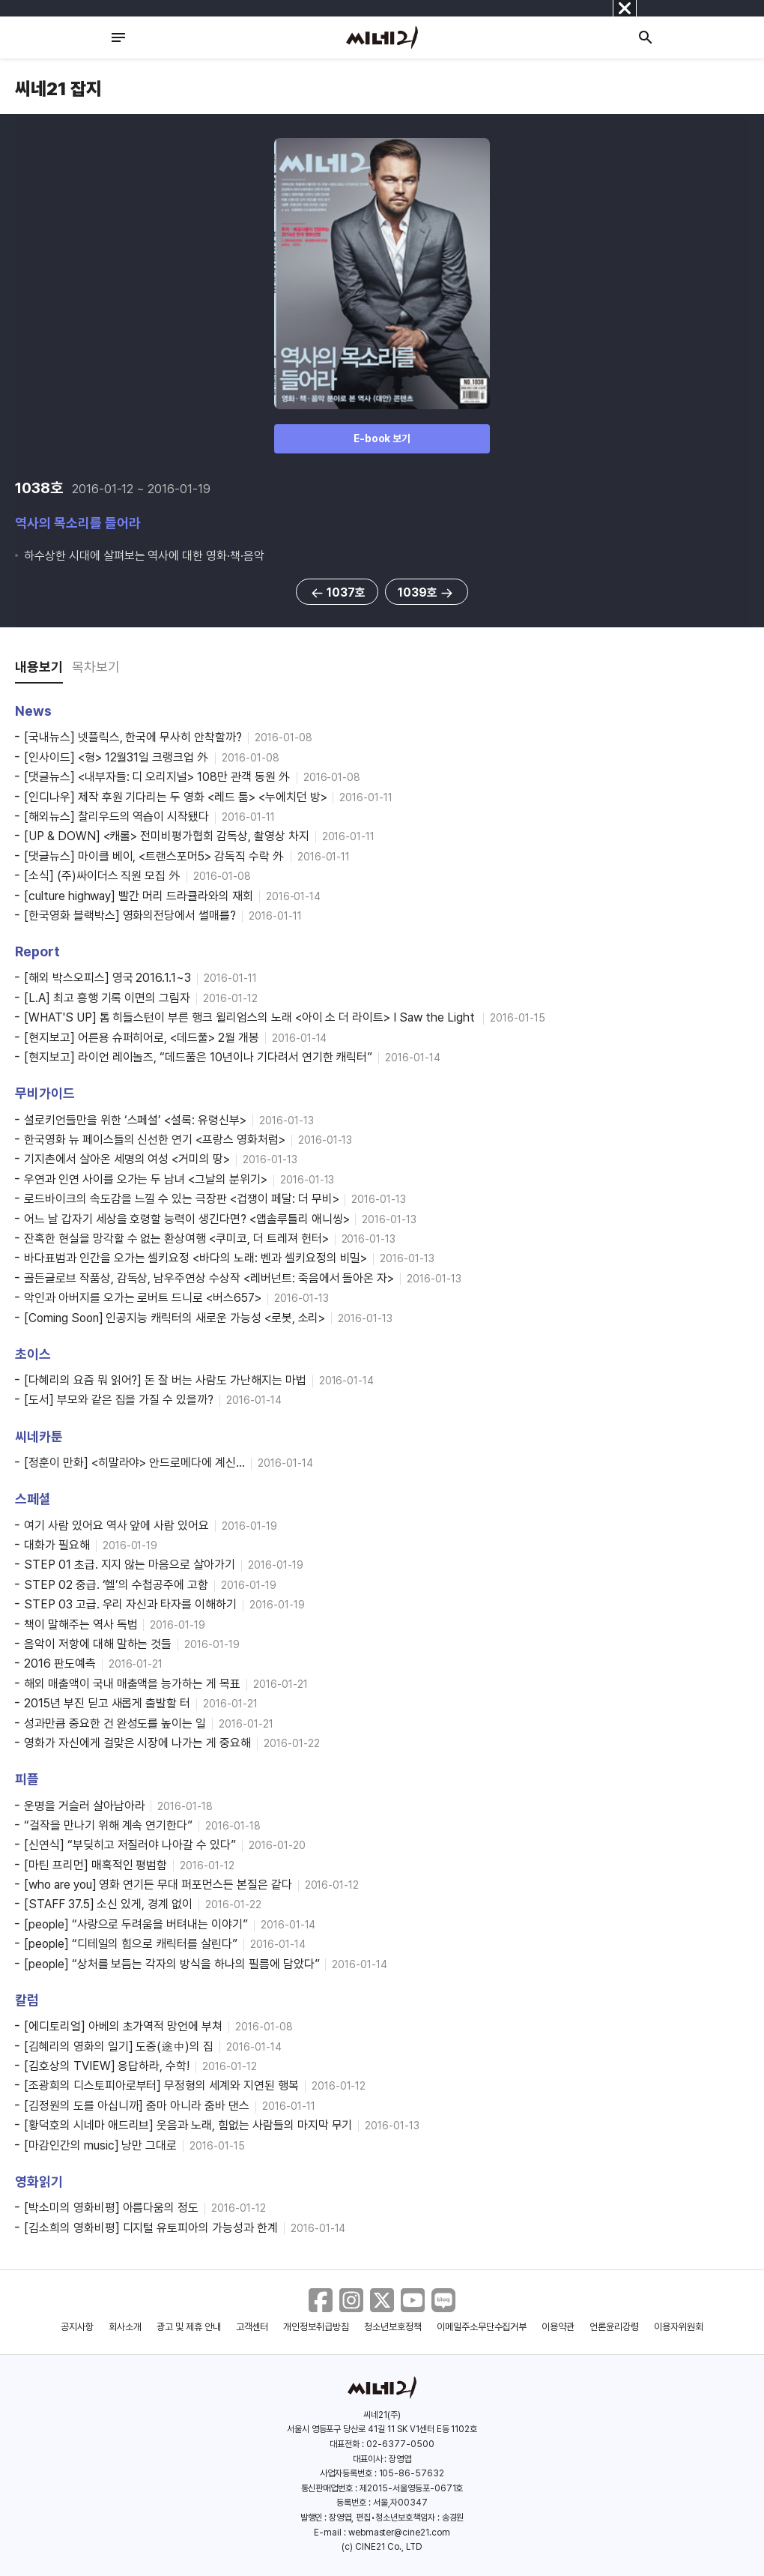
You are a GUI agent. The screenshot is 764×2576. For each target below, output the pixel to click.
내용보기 (39, 667)
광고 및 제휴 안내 (189, 2326)
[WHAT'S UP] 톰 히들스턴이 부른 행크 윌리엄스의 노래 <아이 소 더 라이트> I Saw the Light (250, 1017)
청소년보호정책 (393, 2326)
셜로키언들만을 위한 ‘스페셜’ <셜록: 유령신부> (135, 1120)
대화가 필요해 (57, 1545)
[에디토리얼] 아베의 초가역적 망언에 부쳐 (123, 2026)
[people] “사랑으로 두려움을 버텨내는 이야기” (136, 1924)
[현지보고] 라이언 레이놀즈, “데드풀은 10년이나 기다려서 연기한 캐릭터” (198, 1057)
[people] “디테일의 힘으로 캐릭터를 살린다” (130, 1944)
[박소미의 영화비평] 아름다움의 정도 (111, 2208)
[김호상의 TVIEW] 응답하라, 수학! (107, 2066)
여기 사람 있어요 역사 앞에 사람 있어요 (116, 1525)
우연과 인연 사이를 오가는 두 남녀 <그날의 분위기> (145, 1179)
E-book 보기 (382, 438)
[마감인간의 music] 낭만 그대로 (100, 2145)
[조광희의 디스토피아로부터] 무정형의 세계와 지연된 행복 (161, 2085)
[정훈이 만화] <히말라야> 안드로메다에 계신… (134, 1463)
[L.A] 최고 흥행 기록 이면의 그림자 (107, 998)
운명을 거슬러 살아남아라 (84, 1806)
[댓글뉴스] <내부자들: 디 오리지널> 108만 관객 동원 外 (157, 777)
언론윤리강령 (614, 2326)
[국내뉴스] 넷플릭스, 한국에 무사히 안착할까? (133, 737)
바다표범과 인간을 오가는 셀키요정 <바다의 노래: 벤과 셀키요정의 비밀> (195, 1258)
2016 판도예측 (60, 1663)
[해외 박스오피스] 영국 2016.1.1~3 (107, 978)
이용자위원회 (678, 2326)
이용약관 (558, 2326)
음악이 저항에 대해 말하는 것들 (98, 1644)
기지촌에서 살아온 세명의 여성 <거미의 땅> (127, 1159)
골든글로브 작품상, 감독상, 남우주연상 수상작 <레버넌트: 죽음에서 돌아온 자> (209, 1278)
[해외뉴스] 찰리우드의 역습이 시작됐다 (116, 816)
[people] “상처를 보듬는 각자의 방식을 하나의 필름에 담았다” (171, 1964)
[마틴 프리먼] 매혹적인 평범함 (95, 1865)
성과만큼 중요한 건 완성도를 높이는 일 (115, 1723)
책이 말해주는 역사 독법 (80, 1624)
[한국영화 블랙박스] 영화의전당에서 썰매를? (130, 915)
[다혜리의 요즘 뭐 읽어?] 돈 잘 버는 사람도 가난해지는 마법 (165, 1380)
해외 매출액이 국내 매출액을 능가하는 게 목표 (132, 1684)
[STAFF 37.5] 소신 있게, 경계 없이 (108, 1904)
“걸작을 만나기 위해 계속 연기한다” (108, 1825)
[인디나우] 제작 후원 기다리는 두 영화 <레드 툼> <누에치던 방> (175, 797)
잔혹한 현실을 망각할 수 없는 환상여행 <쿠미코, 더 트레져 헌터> (176, 1238)
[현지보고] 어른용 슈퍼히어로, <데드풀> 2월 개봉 (141, 1038)
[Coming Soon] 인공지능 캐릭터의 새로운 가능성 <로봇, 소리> (174, 1318)
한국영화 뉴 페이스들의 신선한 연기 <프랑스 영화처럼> (154, 1139)
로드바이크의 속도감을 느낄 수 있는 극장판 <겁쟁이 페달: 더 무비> (181, 1199)
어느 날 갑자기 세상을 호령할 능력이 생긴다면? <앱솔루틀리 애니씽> (186, 1219)
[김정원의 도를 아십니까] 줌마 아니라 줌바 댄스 (136, 2106)
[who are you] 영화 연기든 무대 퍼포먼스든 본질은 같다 (158, 1884)
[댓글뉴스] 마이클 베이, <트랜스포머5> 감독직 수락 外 (154, 856)
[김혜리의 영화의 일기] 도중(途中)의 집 (118, 2046)
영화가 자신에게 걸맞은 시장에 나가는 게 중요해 (137, 1743)
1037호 (337, 593)
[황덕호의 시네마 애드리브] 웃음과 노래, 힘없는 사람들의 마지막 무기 (188, 2125)
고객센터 (252, 2326)
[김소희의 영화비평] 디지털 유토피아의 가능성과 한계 (151, 2228)
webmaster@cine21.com (399, 2532)
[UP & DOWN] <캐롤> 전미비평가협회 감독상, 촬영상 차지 (166, 836)
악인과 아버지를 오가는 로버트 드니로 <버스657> (142, 1298)
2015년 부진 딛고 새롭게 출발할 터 (107, 1703)
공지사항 (77, 2326)
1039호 (426, 593)
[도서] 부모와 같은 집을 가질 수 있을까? (118, 1400)
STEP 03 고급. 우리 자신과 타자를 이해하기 (130, 1604)
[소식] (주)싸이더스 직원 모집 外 (102, 876)
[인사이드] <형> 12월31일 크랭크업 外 (116, 757)
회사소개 (125, 2326)
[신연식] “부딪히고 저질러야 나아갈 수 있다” (130, 1845)
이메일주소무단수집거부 (482, 2326)
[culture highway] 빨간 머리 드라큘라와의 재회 (138, 896)
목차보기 (96, 667)
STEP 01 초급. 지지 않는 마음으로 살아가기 (129, 1564)
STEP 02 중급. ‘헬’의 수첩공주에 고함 (116, 1585)
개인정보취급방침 (316, 2326)
